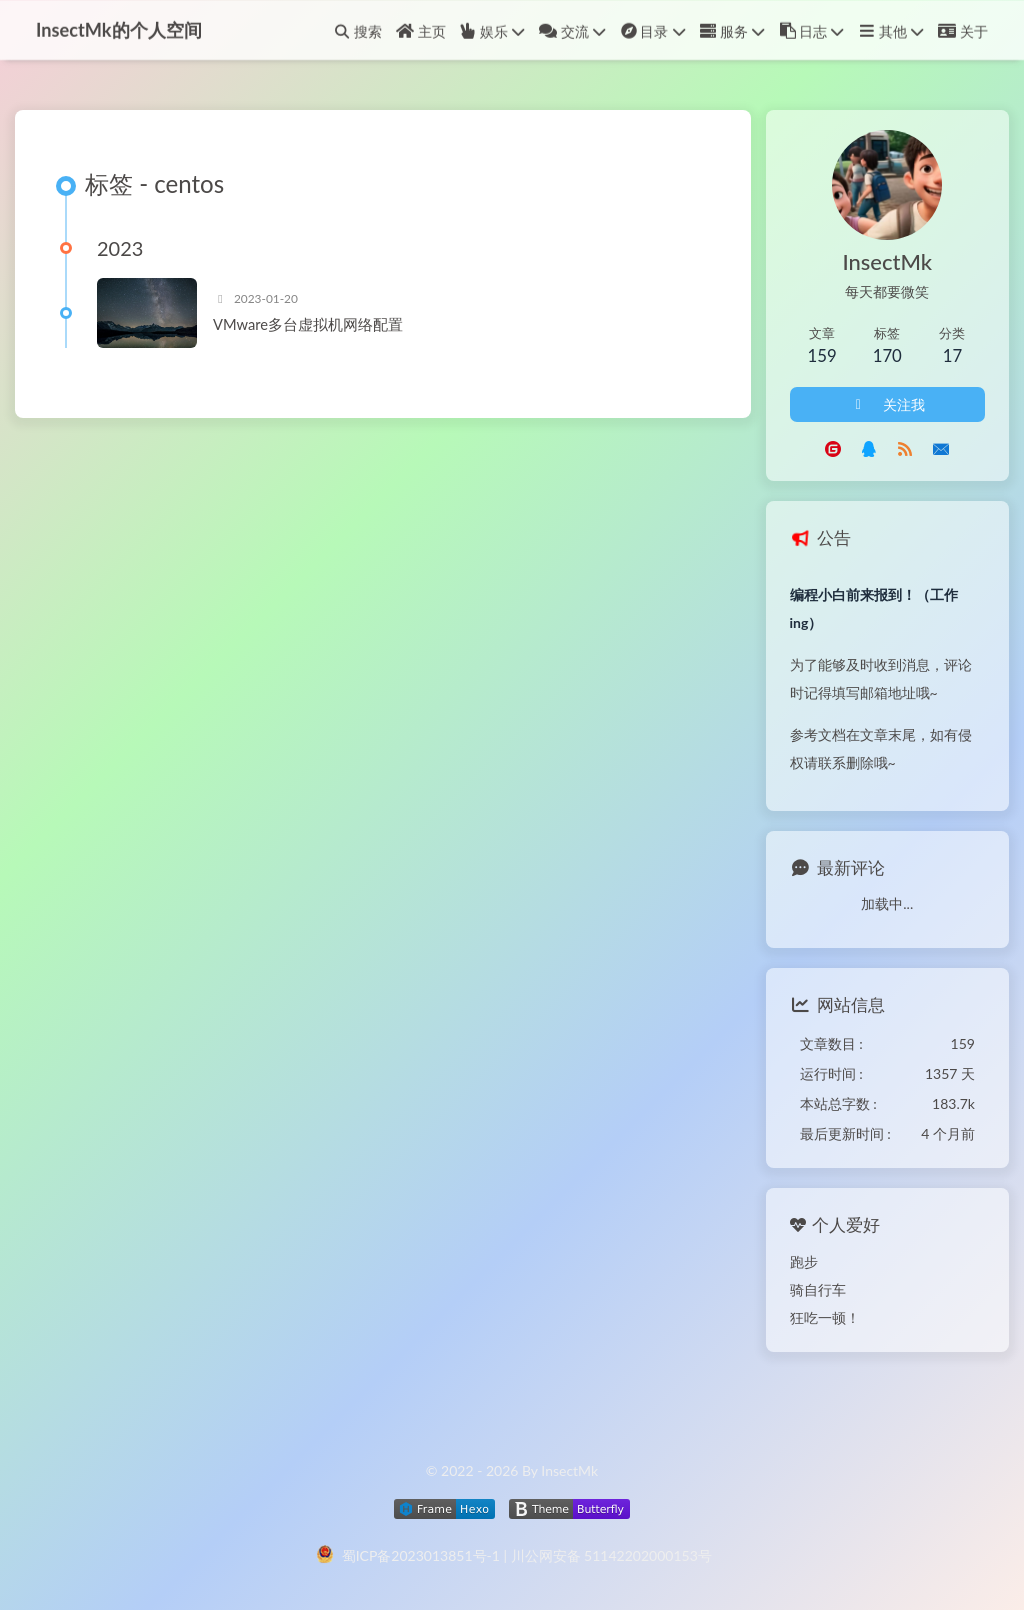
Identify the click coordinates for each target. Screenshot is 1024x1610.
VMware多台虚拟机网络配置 (308, 324)
